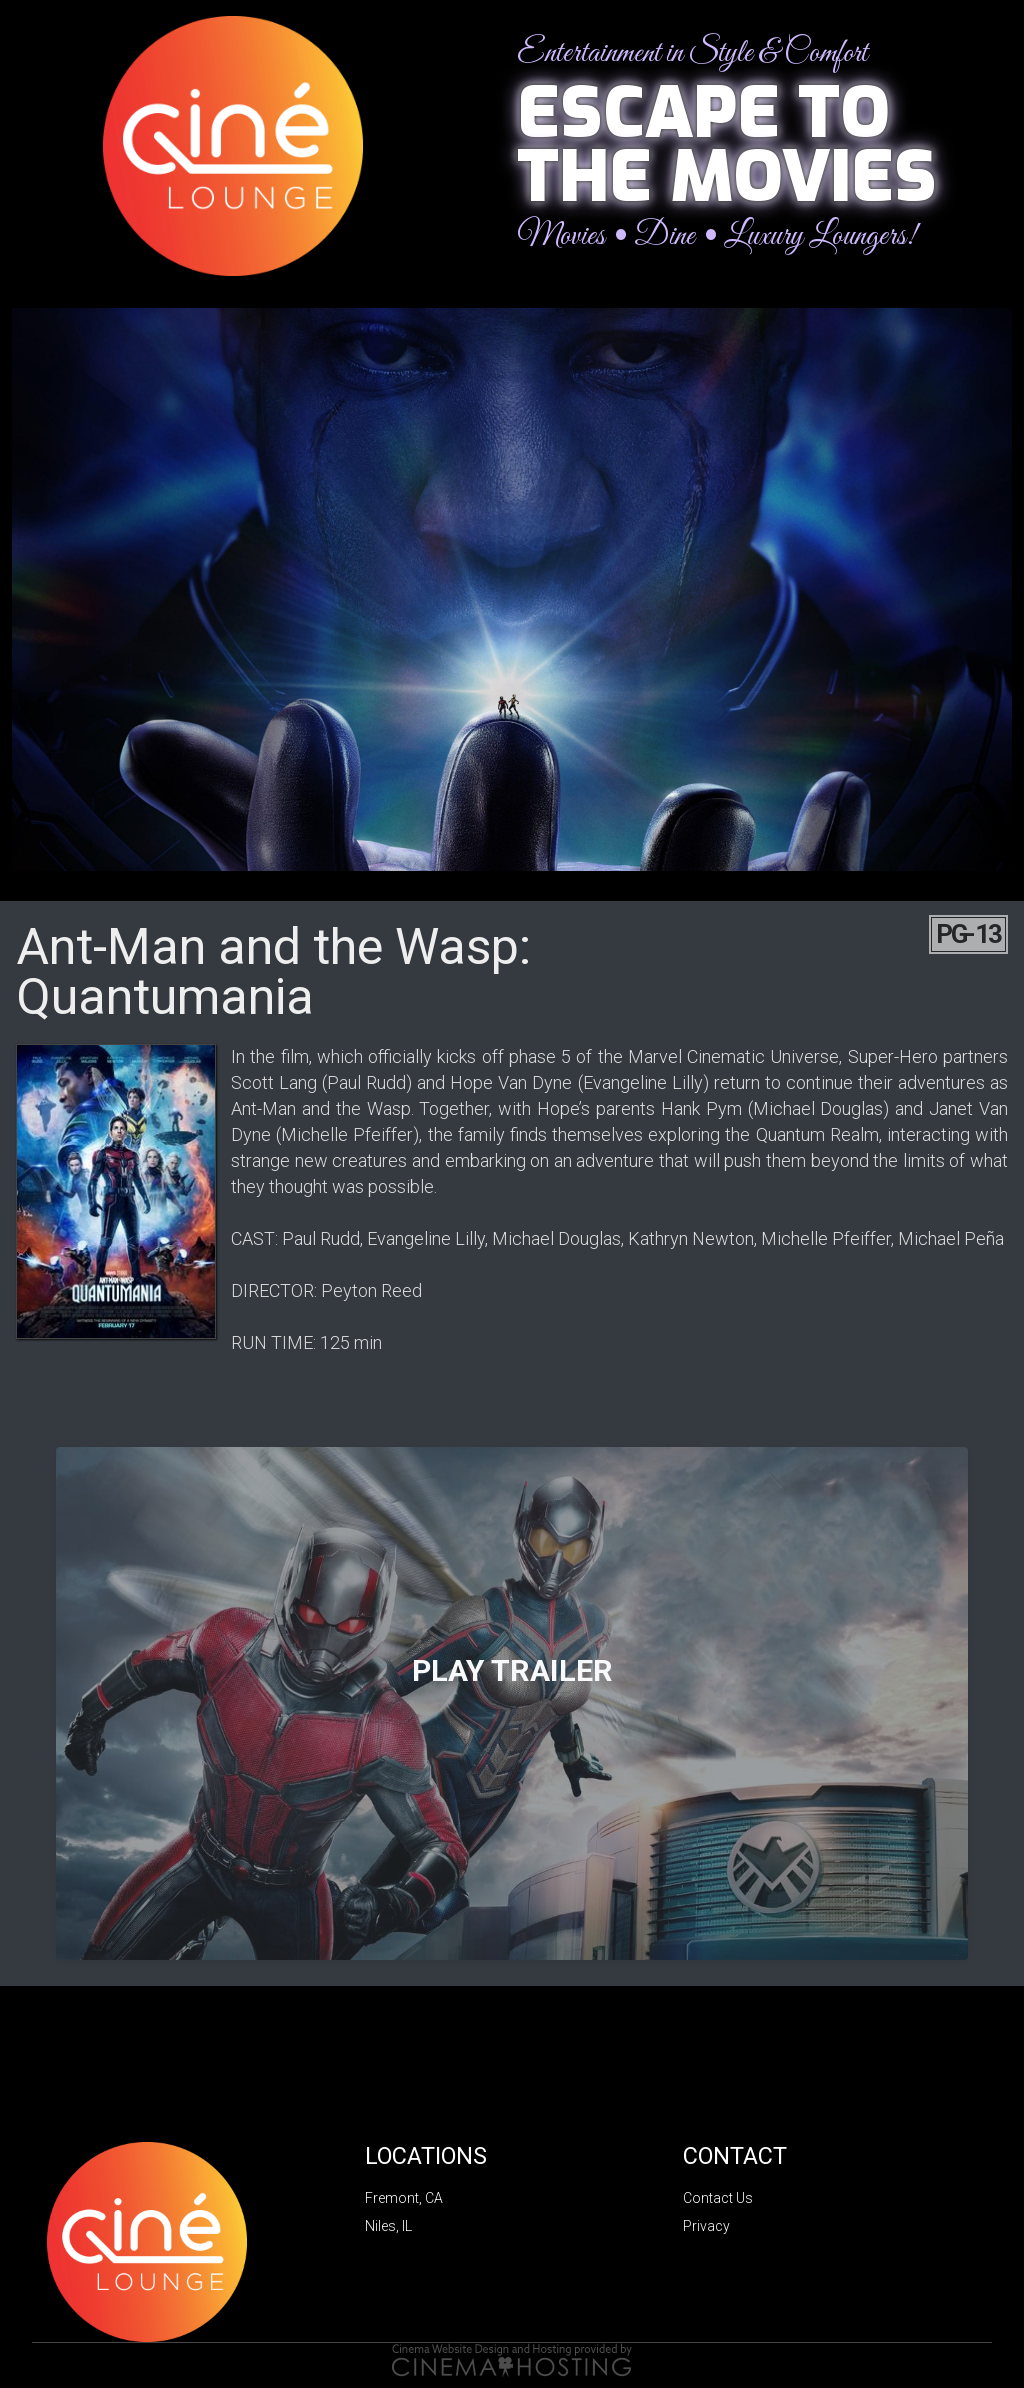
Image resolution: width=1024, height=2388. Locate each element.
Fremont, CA (404, 2198)
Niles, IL (388, 2226)
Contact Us (718, 2198)
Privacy (706, 2226)
